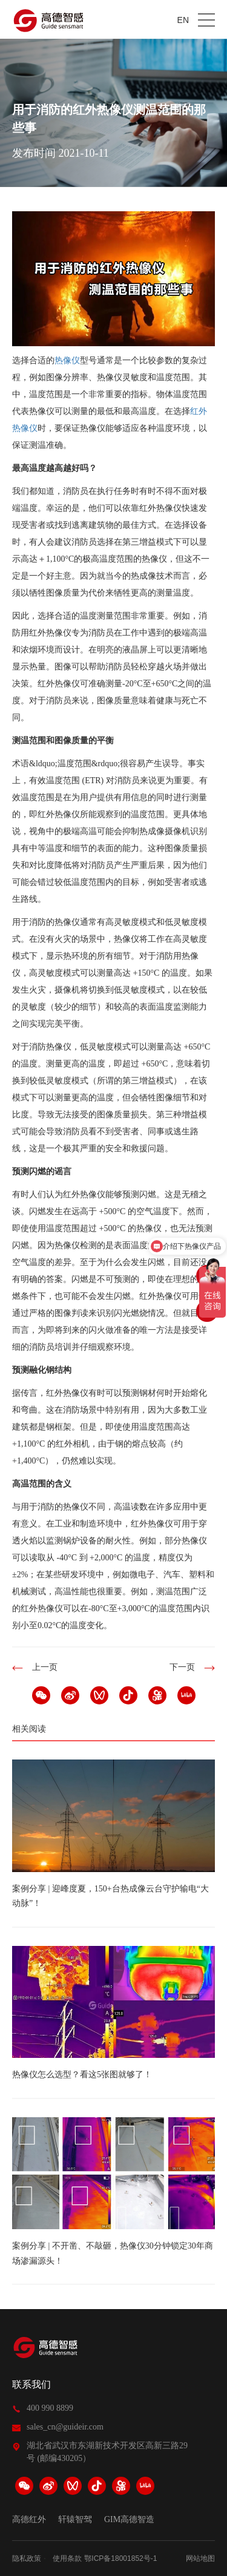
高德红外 (29, 2519)
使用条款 (67, 2558)
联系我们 (31, 2384)
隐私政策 (26, 2558)
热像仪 (67, 360)
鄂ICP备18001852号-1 (120, 2558)
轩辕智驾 (75, 2519)
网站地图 (200, 2558)
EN (183, 20)
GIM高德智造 (129, 2519)
